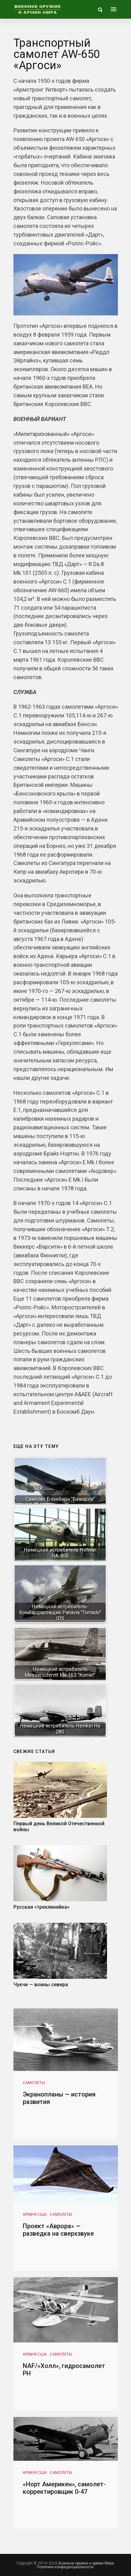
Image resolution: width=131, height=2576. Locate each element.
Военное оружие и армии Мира (86, 2563)
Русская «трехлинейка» (41, 1907)
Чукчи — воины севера (40, 1985)
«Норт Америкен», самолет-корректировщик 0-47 (64, 2487)
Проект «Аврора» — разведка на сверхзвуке (58, 2229)
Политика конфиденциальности (65, 2567)
